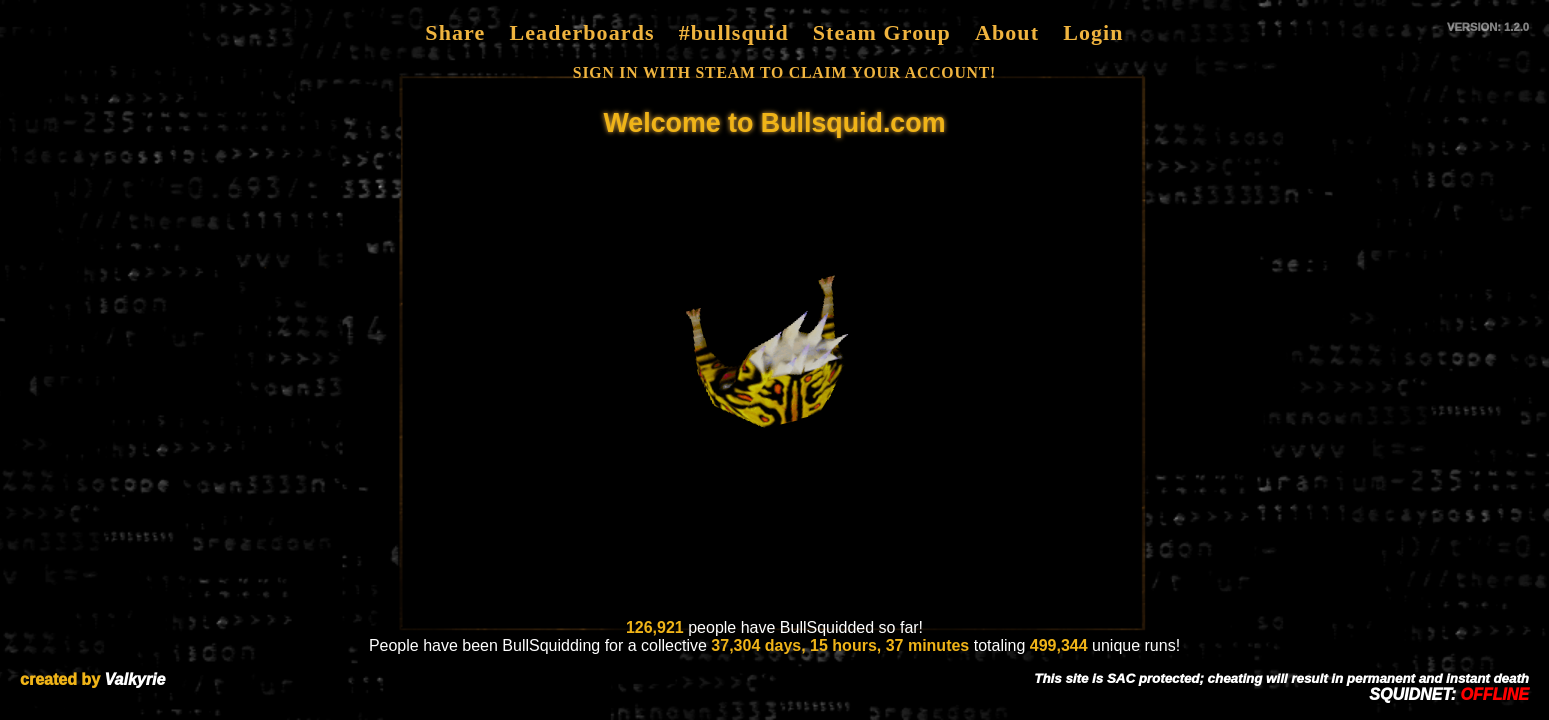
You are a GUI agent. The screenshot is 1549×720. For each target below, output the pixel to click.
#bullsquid (734, 32)
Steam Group (882, 32)
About (1007, 32)
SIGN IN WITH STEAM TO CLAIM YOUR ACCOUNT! (784, 72)
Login (1093, 32)
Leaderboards (581, 32)
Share (455, 32)
